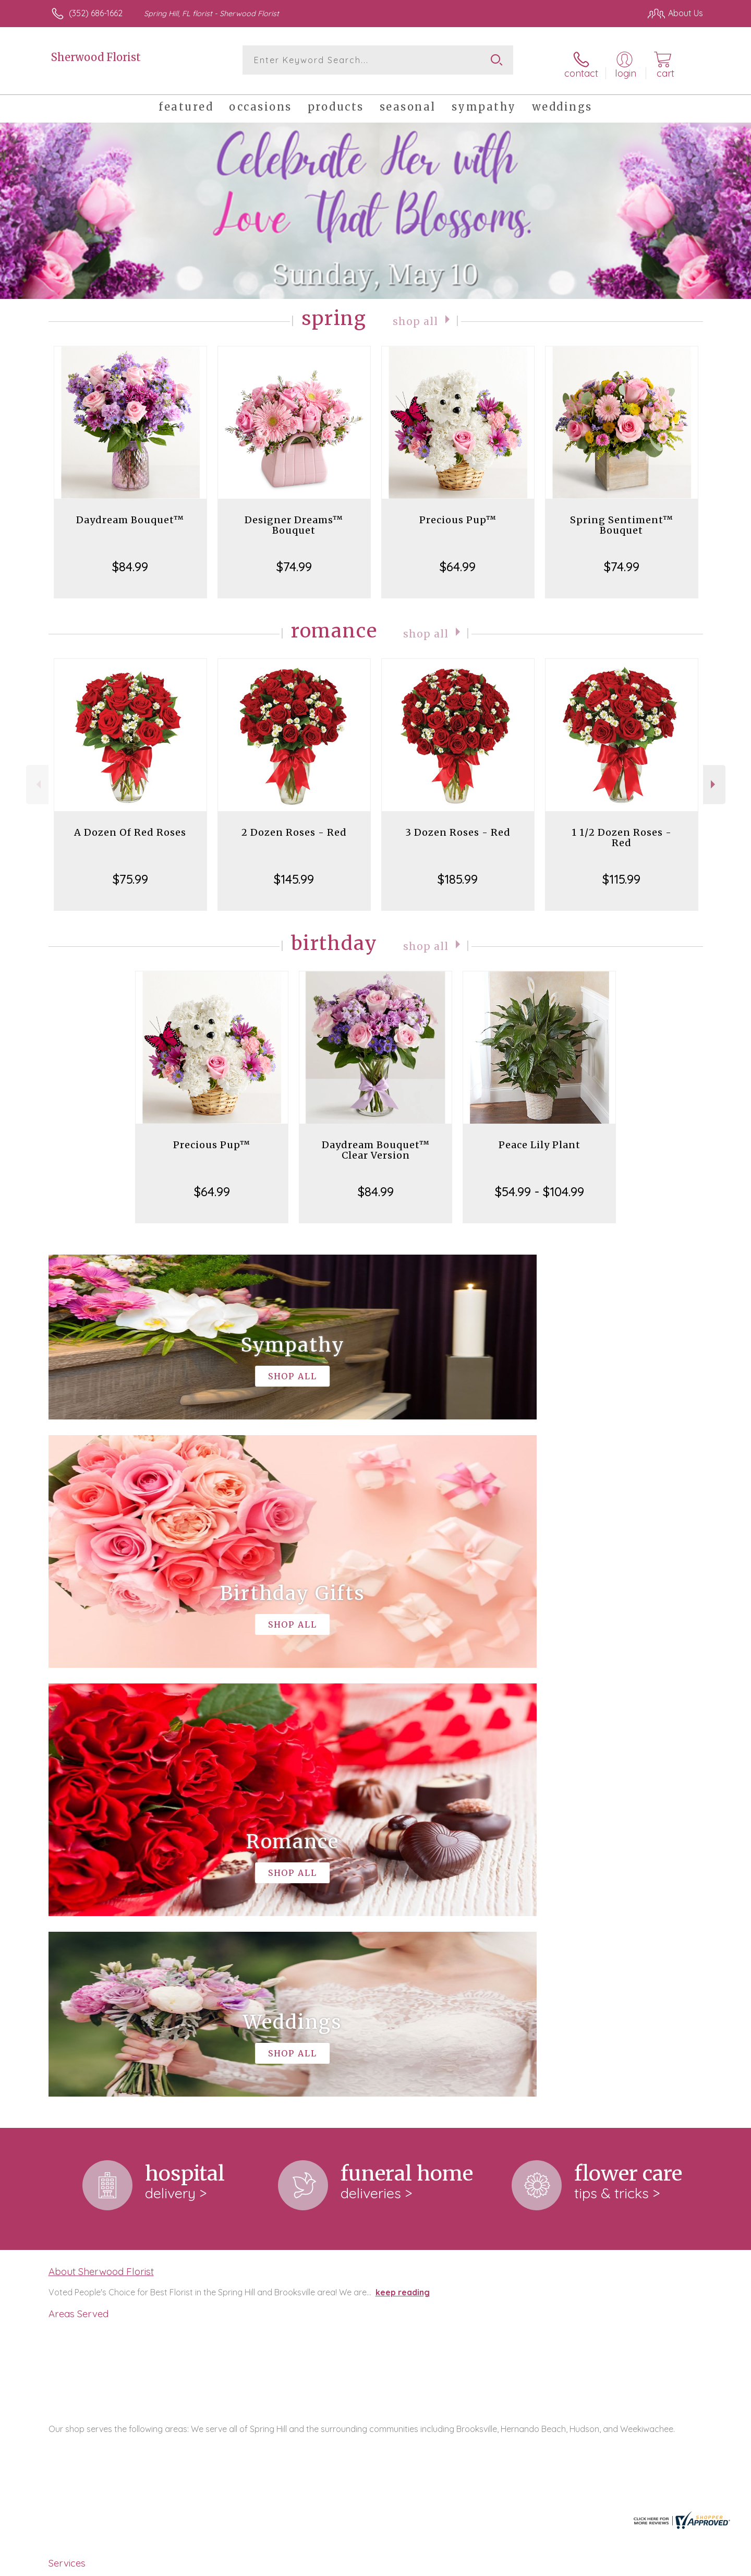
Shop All (415, 313)
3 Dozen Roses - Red (458, 825)
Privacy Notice (536, 2565)
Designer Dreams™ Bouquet (294, 518)
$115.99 (621, 872)
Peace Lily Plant (539, 1137)
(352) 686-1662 (96, 13)
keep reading (403, 1856)
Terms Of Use (474, 2565)
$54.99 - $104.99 (539, 1184)
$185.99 (458, 872)
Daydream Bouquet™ (130, 513)
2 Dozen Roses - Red (294, 825)
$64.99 (458, 559)
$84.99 (130, 559)
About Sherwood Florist (101, 1835)
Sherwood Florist (96, 57)
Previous (37, 777)
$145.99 (294, 872)
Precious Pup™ (457, 513)
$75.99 (130, 872)
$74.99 (294, 559)
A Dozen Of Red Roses (130, 825)
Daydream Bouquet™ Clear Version (376, 1142)
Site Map (675, 2565)
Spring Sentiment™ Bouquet (621, 518)
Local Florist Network (610, 2565)
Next (714, 777)
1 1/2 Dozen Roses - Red (622, 830)
